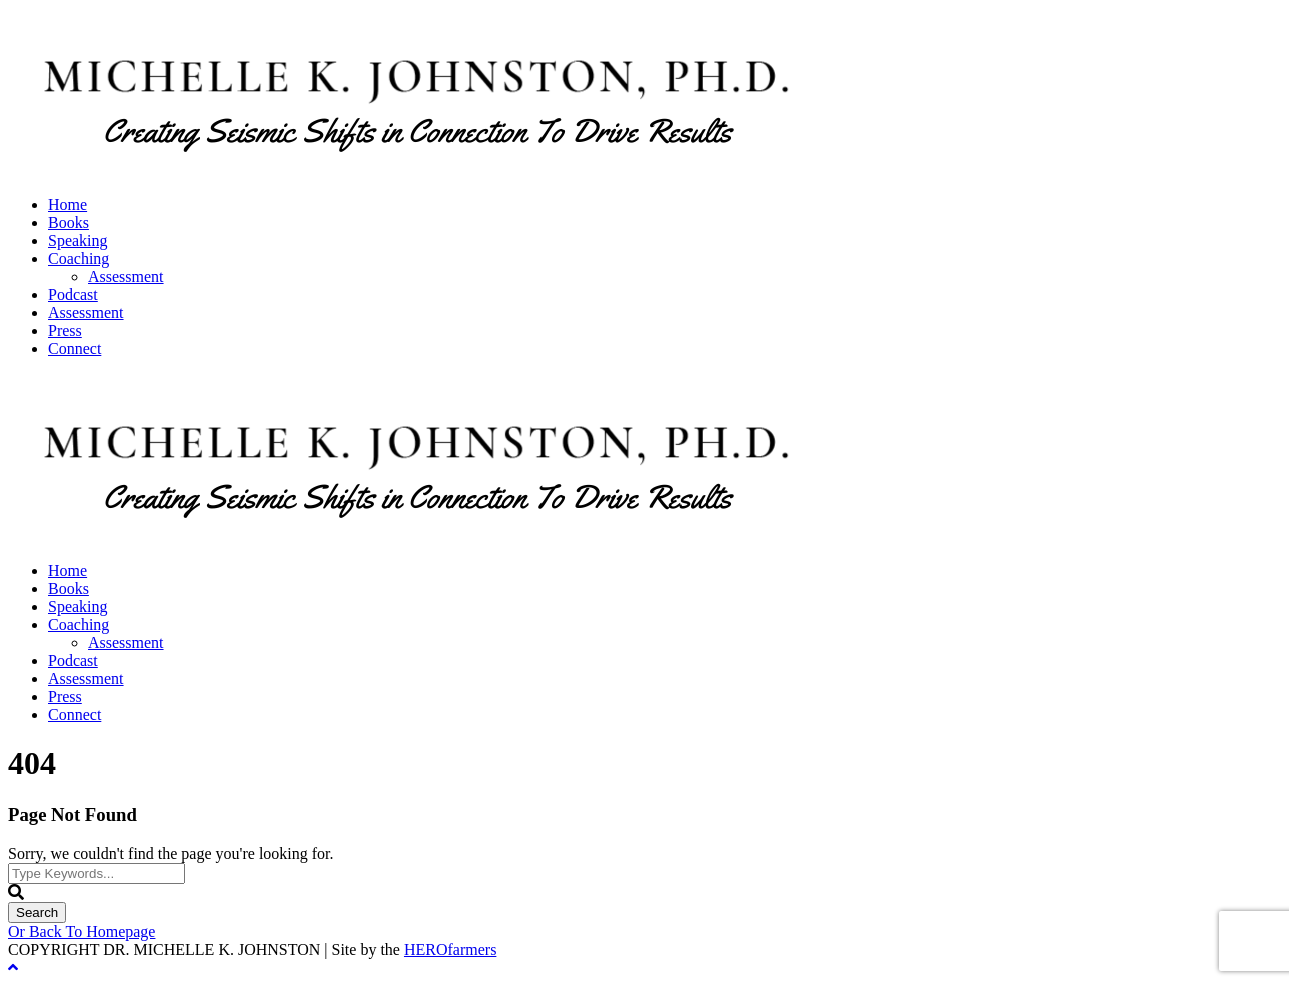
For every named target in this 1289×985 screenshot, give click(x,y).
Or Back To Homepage (81, 931)
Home (67, 204)
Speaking (78, 240)
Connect (74, 348)
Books (68, 222)
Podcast (73, 294)
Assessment (126, 276)
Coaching (78, 258)
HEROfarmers (450, 949)
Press (65, 330)
